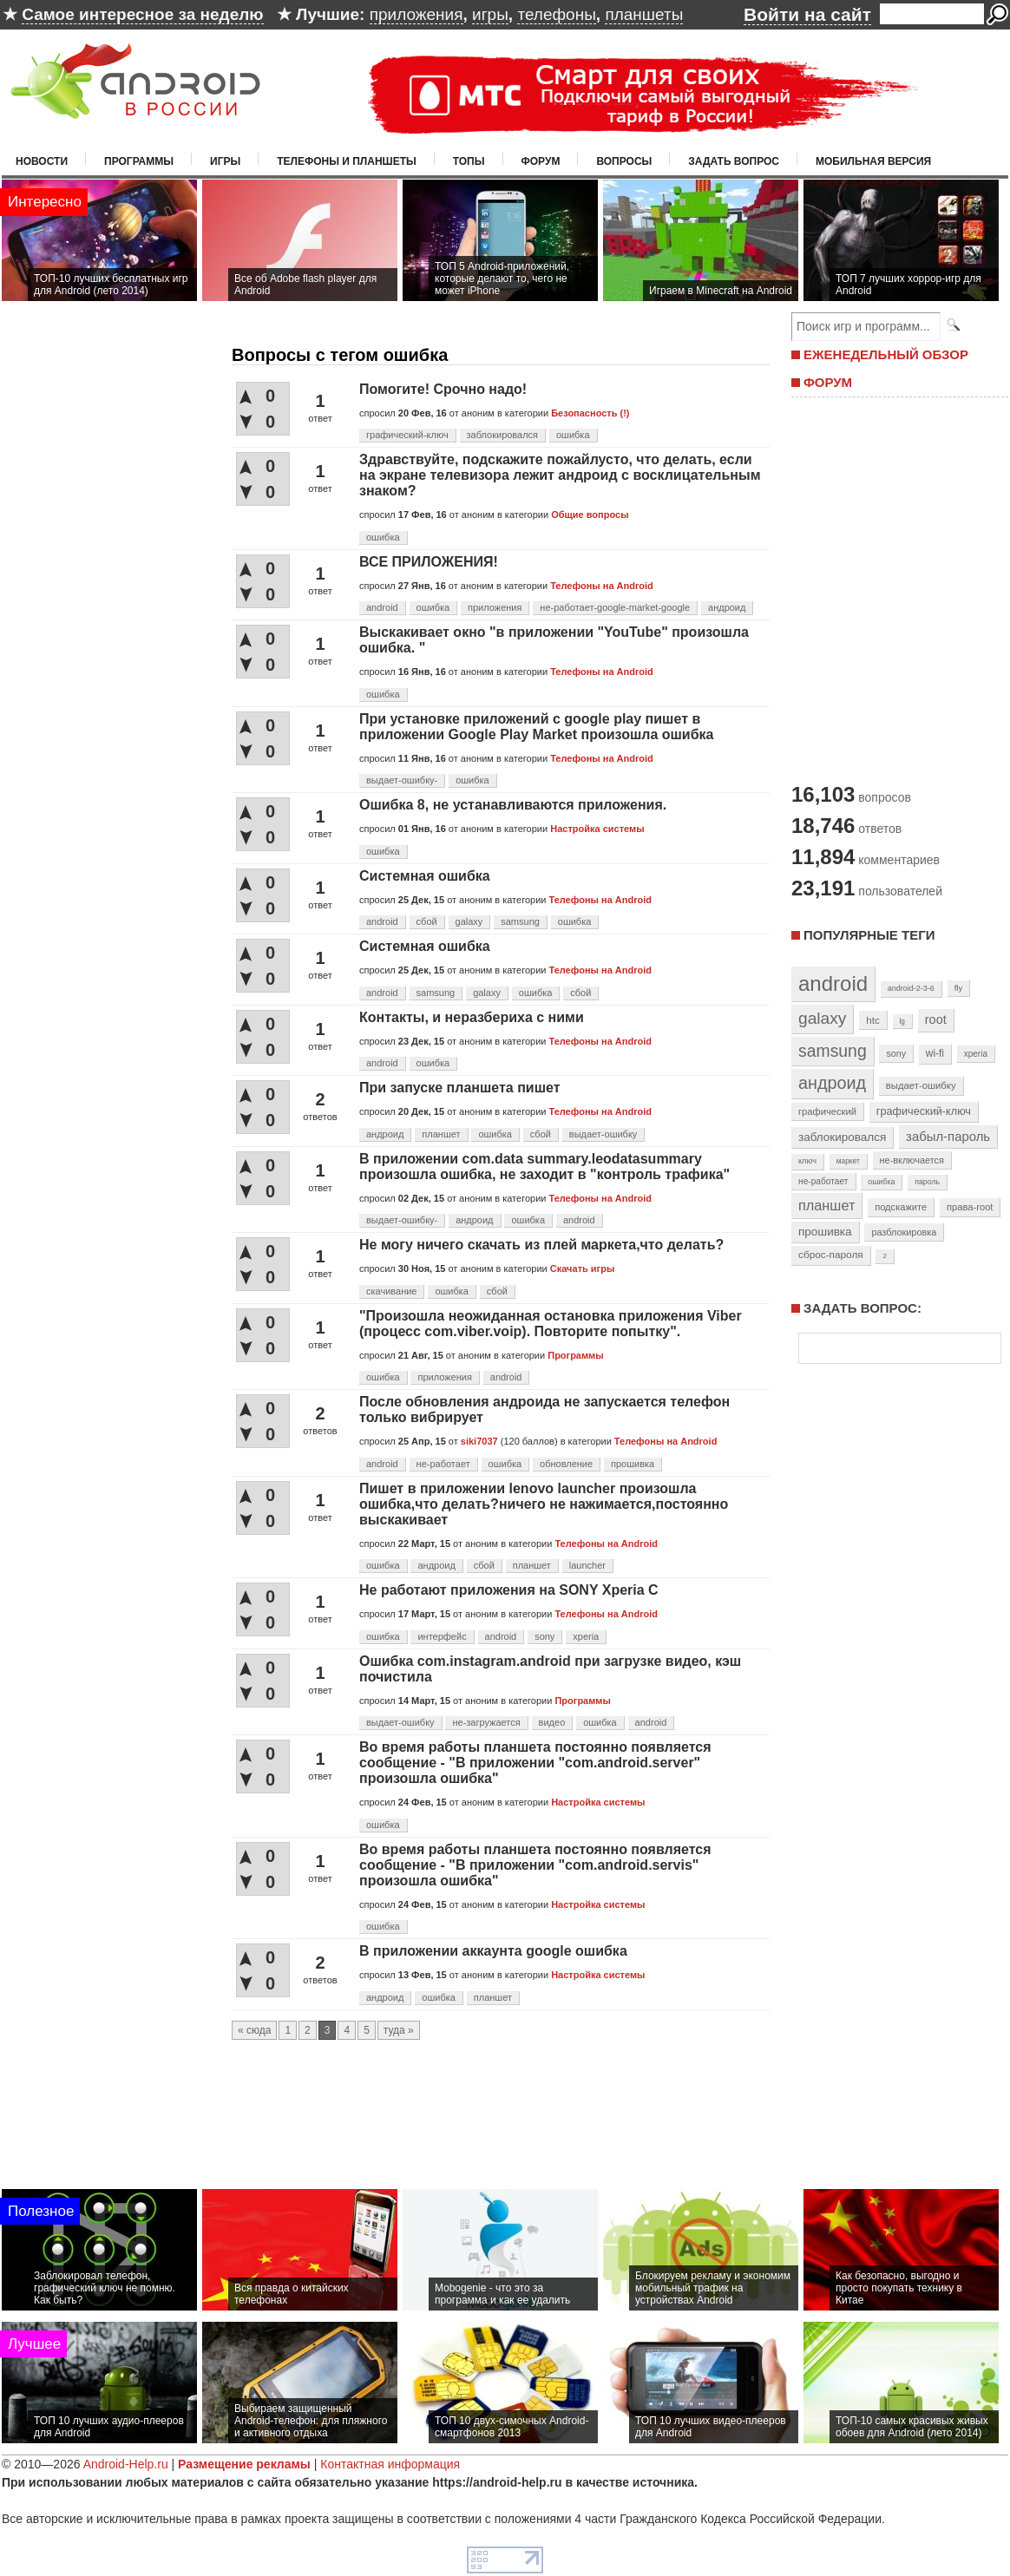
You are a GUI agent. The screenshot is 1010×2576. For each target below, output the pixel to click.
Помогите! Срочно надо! (443, 389)
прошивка (632, 1463)
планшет (441, 1134)
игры (490, 14)
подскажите (901, 1207)
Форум (541, 161)
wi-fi (935, 1053)
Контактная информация (390, 2464)
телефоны (556, 14)
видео (552, 1722)
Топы (469, 161)
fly (958, 988)
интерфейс (441, 1636)
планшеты (644, 14)
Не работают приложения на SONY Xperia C (509, 1590)
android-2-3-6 (911, 988)
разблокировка (903, 1232)
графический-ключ (407, 434)
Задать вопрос (733, 161)
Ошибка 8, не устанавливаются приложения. (512, 804)
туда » (399, 2030)
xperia (586, 1636)
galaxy (469, 921)
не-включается (912, 1160)
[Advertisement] (895, 588)
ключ (807, 1161)
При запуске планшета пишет (460, 1087)
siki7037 (479, 1441)
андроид (726, 607)
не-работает (443, 1463)
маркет (848, 1161)
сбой (426, 921)
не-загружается (486, 1722)
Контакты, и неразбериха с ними (471, 1017)
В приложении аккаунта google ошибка (493, 1950)
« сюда (254, 2030)
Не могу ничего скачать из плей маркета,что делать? (541, 1244)
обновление (566, 1463)
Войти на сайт (807, 14)
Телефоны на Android (601, 585)
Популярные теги (869, 934)
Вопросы (624, 161)
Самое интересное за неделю (142, 14)
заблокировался (503, 434)
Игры (225, 161)
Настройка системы (597, 828)
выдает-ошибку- (401, 780)
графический (827, 1111)
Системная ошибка (424, 875)
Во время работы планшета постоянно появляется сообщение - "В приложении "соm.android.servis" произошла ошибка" (535, 1865)
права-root (970, 1207)
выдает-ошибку (603, 1134)
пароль (927, 1181)
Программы (139, 161)
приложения (416, 14)
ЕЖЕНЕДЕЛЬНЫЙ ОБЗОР (885, 354)
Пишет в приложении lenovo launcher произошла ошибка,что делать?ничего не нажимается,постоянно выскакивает (543, 1504)
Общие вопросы (589, 514)
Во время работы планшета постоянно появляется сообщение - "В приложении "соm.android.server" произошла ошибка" (535, 1763)
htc (872, 1020)
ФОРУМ (827, 382)
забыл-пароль (948, 1137)
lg (902, 1021)
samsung (520, 921)
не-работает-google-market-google (615, 607)
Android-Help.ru (125, 2464)
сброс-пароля (830, 1255)
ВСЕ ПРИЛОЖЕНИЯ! (428, 561)
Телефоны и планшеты (346, 161)
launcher (587, 1565)
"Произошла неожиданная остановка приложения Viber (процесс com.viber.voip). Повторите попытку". (550, 1323)
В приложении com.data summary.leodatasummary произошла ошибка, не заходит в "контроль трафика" (544, 1166)
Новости (42, 161)
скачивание (391, 1291)
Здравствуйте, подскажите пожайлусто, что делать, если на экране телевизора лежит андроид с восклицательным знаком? (560, 475)
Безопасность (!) (590, 413)
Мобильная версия (873, 161)
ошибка (573, 434)
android (382, 607)
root (936, 1019)
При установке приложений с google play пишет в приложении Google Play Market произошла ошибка (536, 726)
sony (544, 1636)
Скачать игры (582, 1268)
